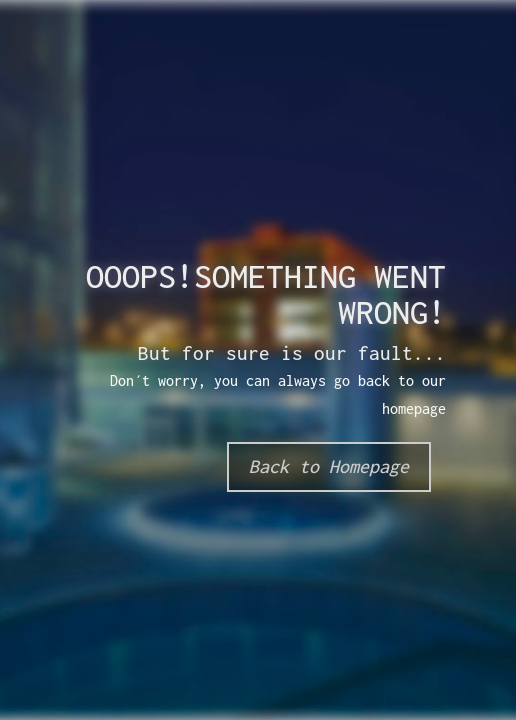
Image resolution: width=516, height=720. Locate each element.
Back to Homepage (329, 466)
